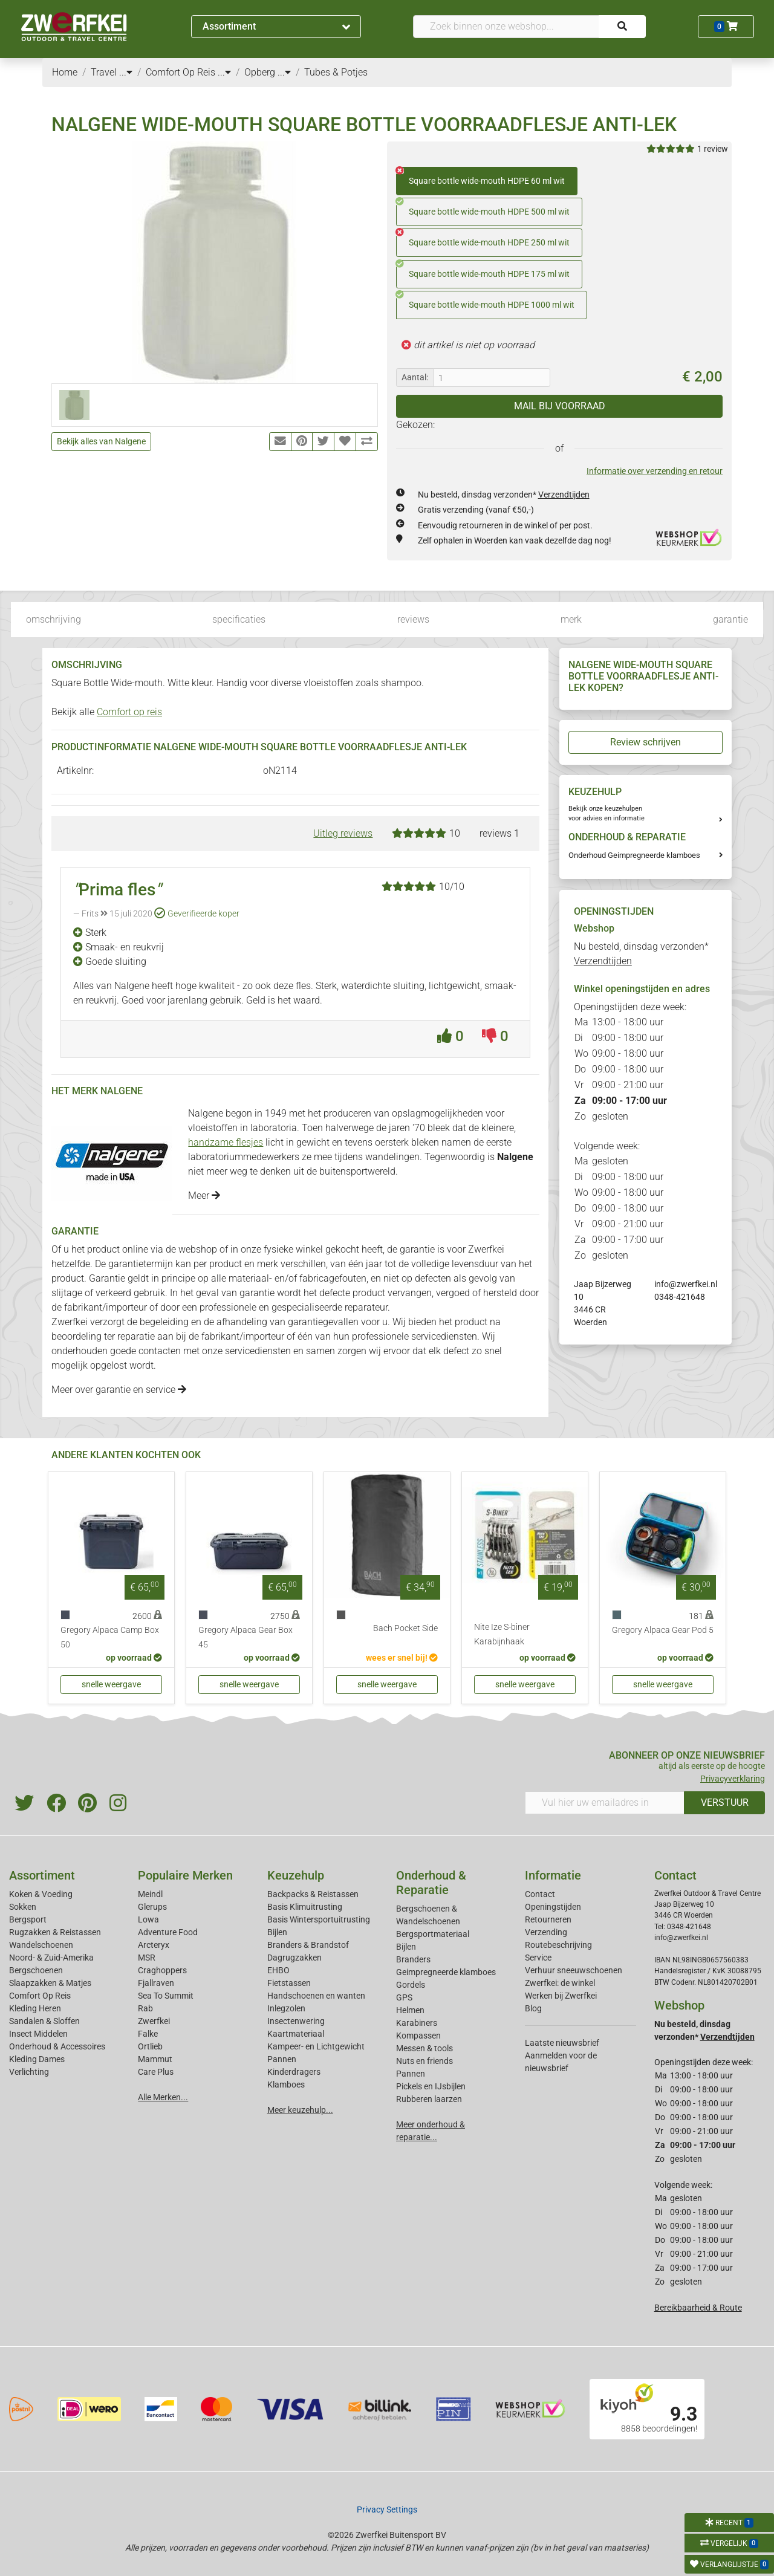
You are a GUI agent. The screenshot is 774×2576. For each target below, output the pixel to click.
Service (538, 1957)
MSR (146, 1957)
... (125, 72)
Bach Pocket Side (405, 1628)
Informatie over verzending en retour (655, 471)
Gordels (410, 1985)
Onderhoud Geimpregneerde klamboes (634, 855)
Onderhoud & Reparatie (431, 1882)
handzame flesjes (225, 1142)
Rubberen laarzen (429, 2099)
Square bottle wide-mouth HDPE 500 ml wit (483, 207)
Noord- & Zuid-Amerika (51, 1957)
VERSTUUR (725, 1802)
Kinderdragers (293, 2072)
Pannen (410, 2073)
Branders (413, 1959)
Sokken (22, 1907)
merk (571, 619)
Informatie (553, 1875)
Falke (148, 2034)
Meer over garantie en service (118, 1389)
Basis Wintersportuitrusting (318, 1919)
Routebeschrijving (558, 1945)
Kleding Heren (35, 2008)
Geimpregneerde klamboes (446, 1972)
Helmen (410, 2010)
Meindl (150, 1894)
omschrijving (53, 619)
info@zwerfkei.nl (685, 1284)
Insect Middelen (38, 2034)
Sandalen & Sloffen (44, 2021)
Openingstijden (553, 1907)
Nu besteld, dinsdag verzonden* (504, 494)
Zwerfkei (154, 2021)
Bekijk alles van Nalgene (101, 441)
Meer (204, 1195)
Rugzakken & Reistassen (55, 1932)
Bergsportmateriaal (432, 1934)
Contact (540, 1894)
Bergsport (28, 1919)
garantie (730, 619)
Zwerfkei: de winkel (560, 1983)
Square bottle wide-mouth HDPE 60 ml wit (480, 176)
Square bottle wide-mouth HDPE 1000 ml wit (485, 300)
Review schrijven (645, 742)
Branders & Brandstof (308, 1945)
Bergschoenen (36, 1970)
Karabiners (416, 2023)
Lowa (148, 1919)
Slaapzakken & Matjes (50, 1983)
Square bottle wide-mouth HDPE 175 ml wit (483, 270)
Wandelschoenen (41, 1945)
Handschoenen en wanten (316, 1995)
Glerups (152, 1907)
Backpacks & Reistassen (313, 1894)
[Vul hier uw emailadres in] (605, 1802)
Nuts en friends (424, 2061)
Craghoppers (162, 1970)
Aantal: (415, 377)
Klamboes (286, 2084)
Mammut (155, 2059)
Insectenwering (296, 2021)
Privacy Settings (387, 2509)
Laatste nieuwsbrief (562, 2043)
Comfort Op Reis (40, 1995)
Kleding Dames (37, 2059)
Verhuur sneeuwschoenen (573, 1970)
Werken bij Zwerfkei (561, 1995)
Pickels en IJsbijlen (431, 2086)
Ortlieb (150, 2046)
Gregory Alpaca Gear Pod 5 (663, 1630)
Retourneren (548, 1919)
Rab (145, 2008)
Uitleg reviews (342, 833)
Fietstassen (289, 1983)
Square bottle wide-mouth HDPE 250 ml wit (483, 238)
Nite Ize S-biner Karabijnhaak (502, 1634)
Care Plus (156, 2072)
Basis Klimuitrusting (304, 1907)
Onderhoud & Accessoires (57, 2046)
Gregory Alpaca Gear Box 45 (245, 1637)
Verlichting (29, 2072)
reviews (413, 619)
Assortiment (276, 26)
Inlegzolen (286, 2008)
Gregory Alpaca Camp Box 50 (109, 1637)
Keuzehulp (295, 1875)
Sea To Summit (166, 1995)
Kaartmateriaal (295, 2034)
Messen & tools (424, 2048)
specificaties (238, 619)
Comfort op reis (129, 712)
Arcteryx (153, 1945)
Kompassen (418, 2035)
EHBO (278, 1970)
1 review (712, 149)
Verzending (546, 1932)
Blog (533, 2008)
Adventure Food (168, 1932)
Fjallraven (156, 1983)
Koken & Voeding (41, 1894)
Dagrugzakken (294, 1957)
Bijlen (277, 1932)
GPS (404, 1997)
